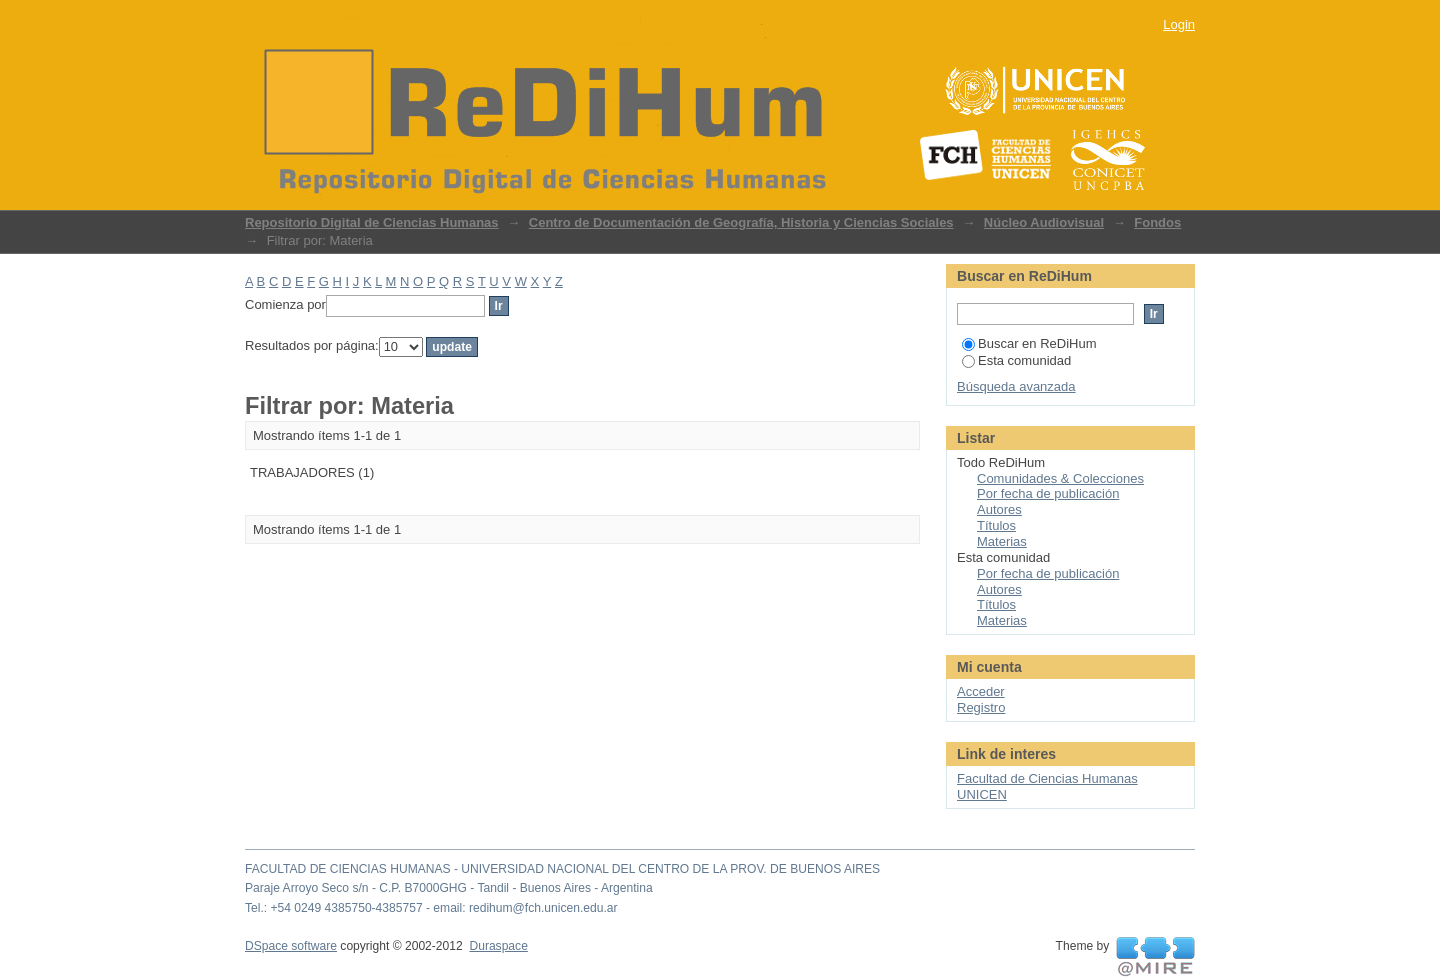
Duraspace (498, 946)
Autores (999, 509)
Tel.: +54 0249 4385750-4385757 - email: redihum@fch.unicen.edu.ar (431, 908)
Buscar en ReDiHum (1029, 343)
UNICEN (982, 794)
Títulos (996, 525)
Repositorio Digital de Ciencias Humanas (372, 222)
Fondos (1157, 222)
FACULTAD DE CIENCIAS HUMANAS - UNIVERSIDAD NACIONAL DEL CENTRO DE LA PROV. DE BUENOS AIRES (562, 869)
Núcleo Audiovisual (1044, 222)
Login (1179, 24)
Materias (1002, 541)
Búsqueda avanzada (1016, 386)
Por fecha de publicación (1048, 493)
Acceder (981, 691)
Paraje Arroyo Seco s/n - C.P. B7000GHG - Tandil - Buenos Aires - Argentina (449, 888)
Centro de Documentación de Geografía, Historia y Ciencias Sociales (741, 222)
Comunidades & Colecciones (1060, 478)
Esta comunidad (1016, 360)
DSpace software (291, 946)
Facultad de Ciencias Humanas (1047, 778)
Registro (981, 707)
